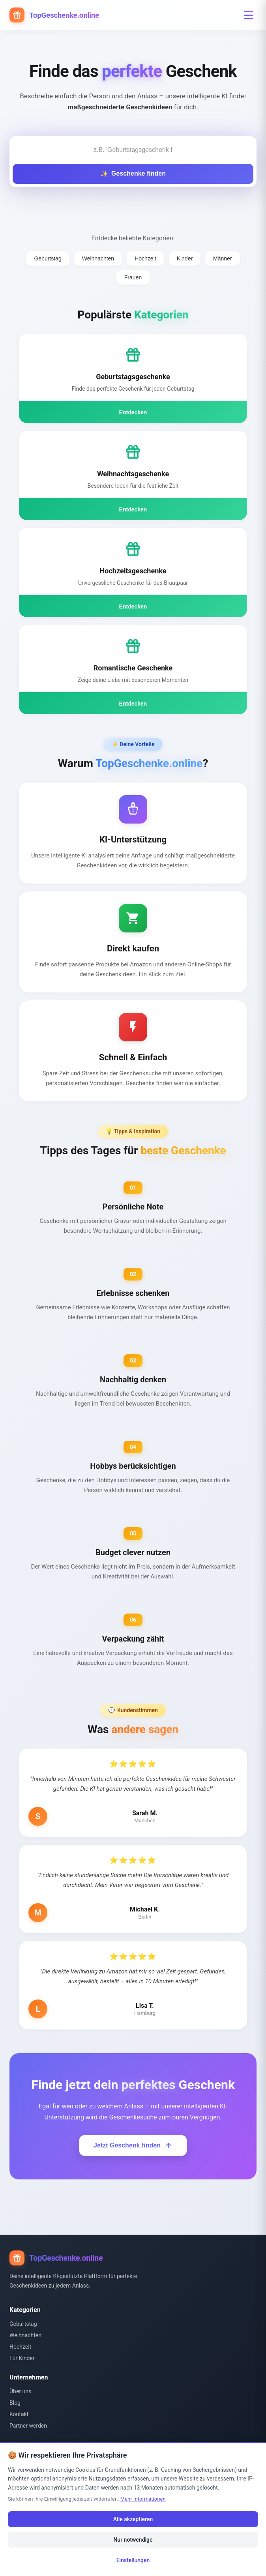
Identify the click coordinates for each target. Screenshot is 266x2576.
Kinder (185, 258)
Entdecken (133, 412)
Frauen (133, 277)
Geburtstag (47, 258)
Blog (15, 2403)
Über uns (20, 2391)
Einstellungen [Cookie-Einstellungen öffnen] (133, 2560)
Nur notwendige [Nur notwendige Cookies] (132, 2540)
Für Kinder (22, 2358)
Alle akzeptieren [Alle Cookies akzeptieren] (133, 2519)
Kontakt (18, 2414)
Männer (222, 258)
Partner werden (28, 2425)
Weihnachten (98, 258)
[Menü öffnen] (249, 15)
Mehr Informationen (143, 2499)
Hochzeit (145, 258)
